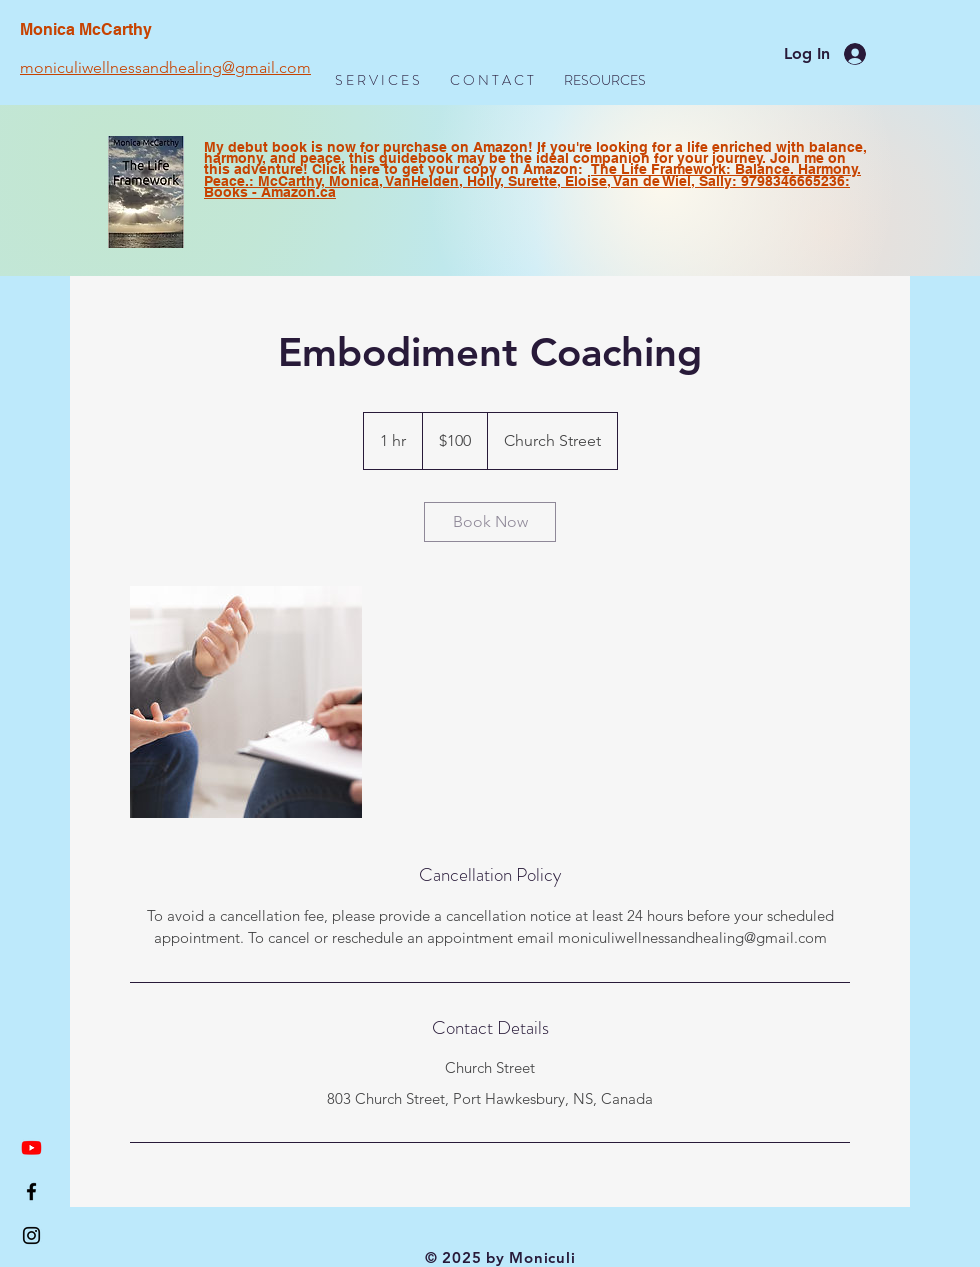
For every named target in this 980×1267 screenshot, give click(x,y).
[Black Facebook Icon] (31, 1191)
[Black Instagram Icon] (31, 1235)
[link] (490, 522)
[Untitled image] (246, 702)
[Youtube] (31, 1147)
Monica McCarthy (86, 29)
